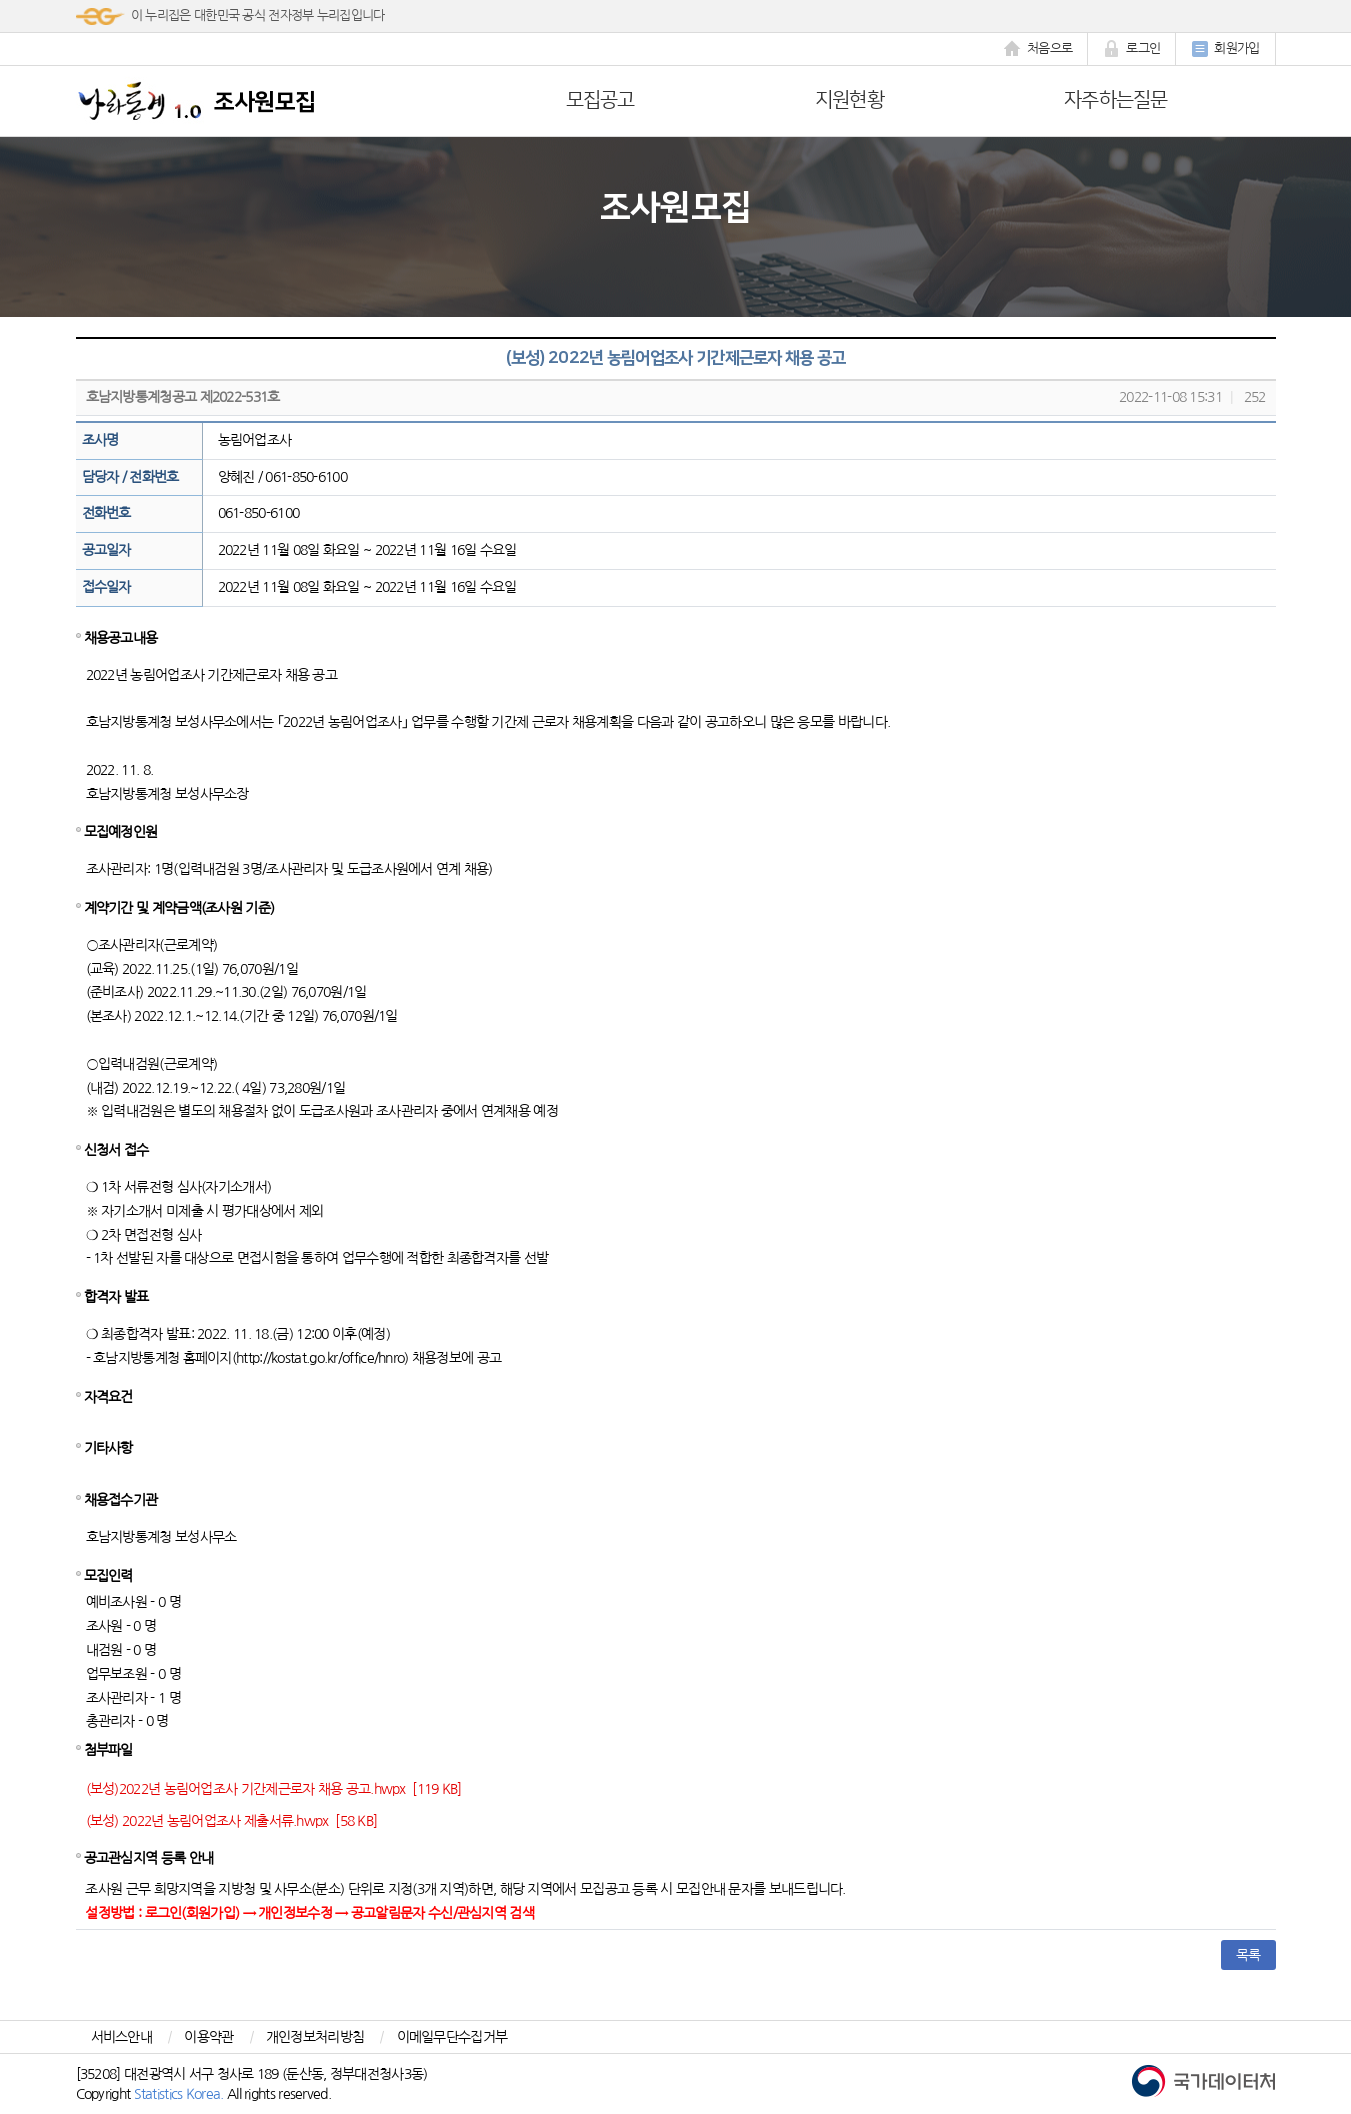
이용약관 (208, 2037)
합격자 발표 (116, 1297)
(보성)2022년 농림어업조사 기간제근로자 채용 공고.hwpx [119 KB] (274, 1789)
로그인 (1131, 49)
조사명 (100, 440)
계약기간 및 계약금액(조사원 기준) (179, 908)
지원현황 (849, 100)
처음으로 (1038, 49)
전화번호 (106, 513)
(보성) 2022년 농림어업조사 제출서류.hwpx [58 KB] (232, 1821)
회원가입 (1225, 49)
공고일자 (106, 550)
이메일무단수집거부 (452, 2037)
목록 (1248, 1955)
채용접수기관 (121, 1500)
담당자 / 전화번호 (130, 477)
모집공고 (600, 100)
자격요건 (108, 1397)
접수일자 (106, 587)
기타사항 (108, 1448)
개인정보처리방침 (315, 2037)
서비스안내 (122, 2037)
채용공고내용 (121, 638)
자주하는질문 (1116, 100)
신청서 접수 (116, 1150)
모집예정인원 (121, 832)
